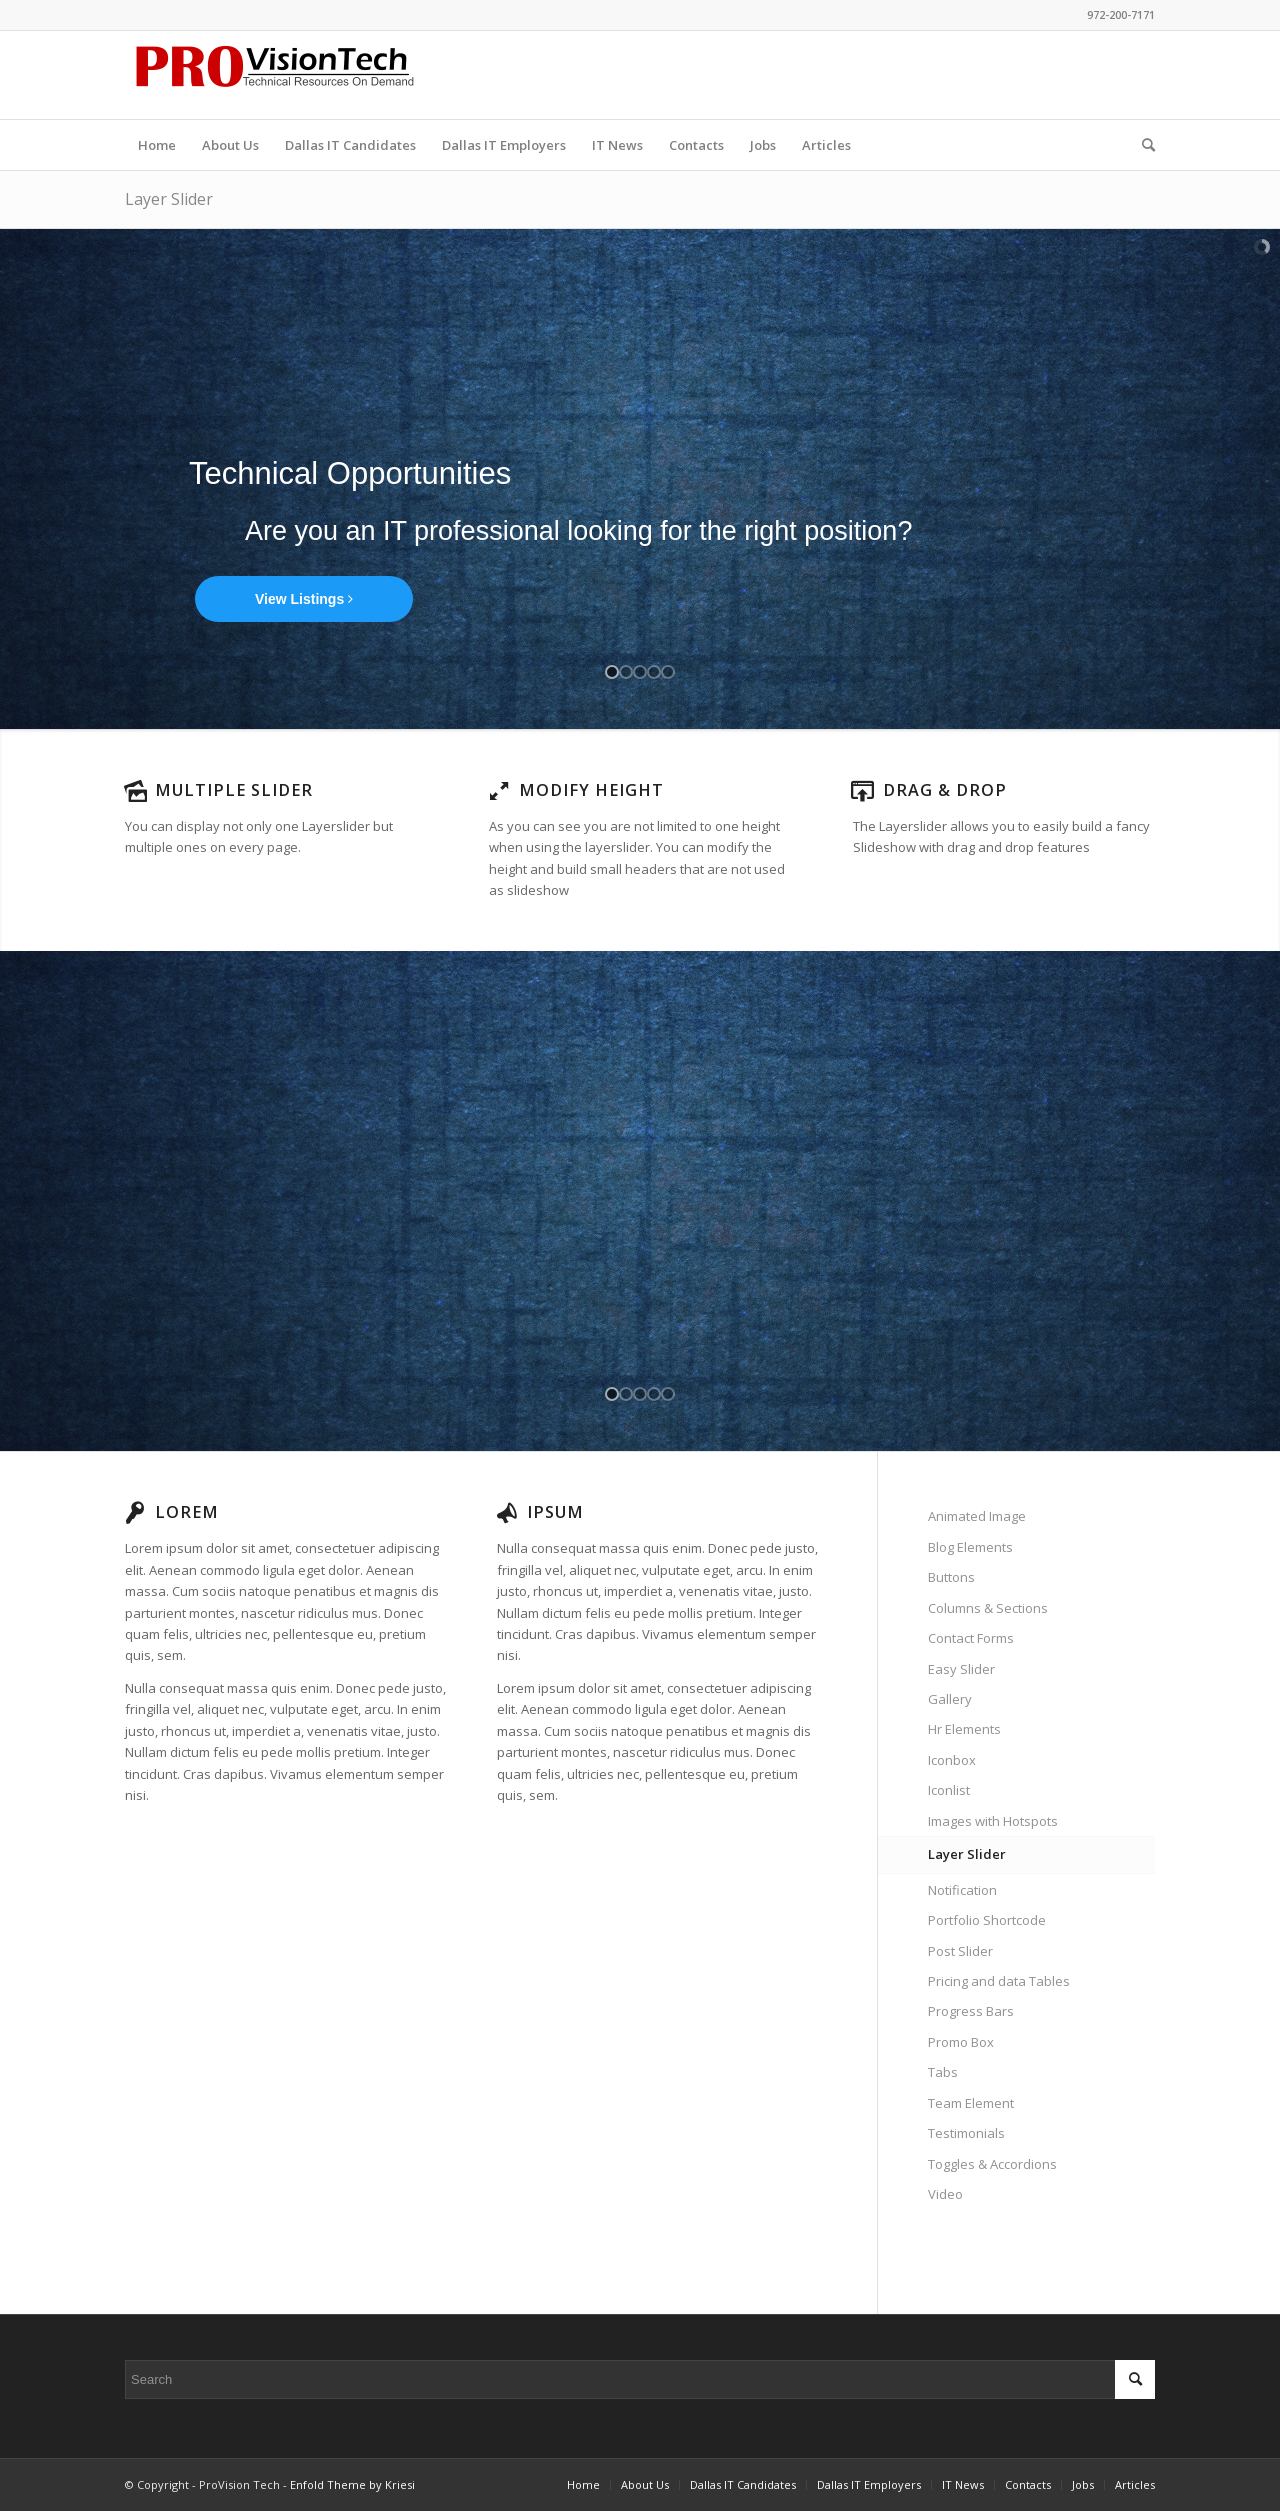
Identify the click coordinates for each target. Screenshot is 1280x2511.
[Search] (1142, 145)
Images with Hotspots (993, 1821)
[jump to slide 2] (626, 672)
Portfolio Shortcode (987, 1920)
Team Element (971, 2103)
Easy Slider (961, 1669)
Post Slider (960, 1951)
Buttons (951, 1577)
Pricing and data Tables (999, 1981)
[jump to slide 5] (668, 672)
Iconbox (952, 1760)
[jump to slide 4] (654, 672)
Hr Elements (964, 1729)
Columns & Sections (988, 1608)
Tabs (943, 2072)
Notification (962, 1890)
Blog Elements (970, 1547)
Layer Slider (169, 199)
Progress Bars (971, 2011)
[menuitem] (157, 145)
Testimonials (966, 2133)
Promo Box (961, 2042)
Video (945, 2194)
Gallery (950, 1699)
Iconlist (949, 1790)
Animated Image (977, 1516)
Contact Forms (971, 1638)
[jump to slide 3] (640, 672)
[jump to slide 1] (612, 672)
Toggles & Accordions (992, 2164)
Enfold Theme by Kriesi (352, 2484)
